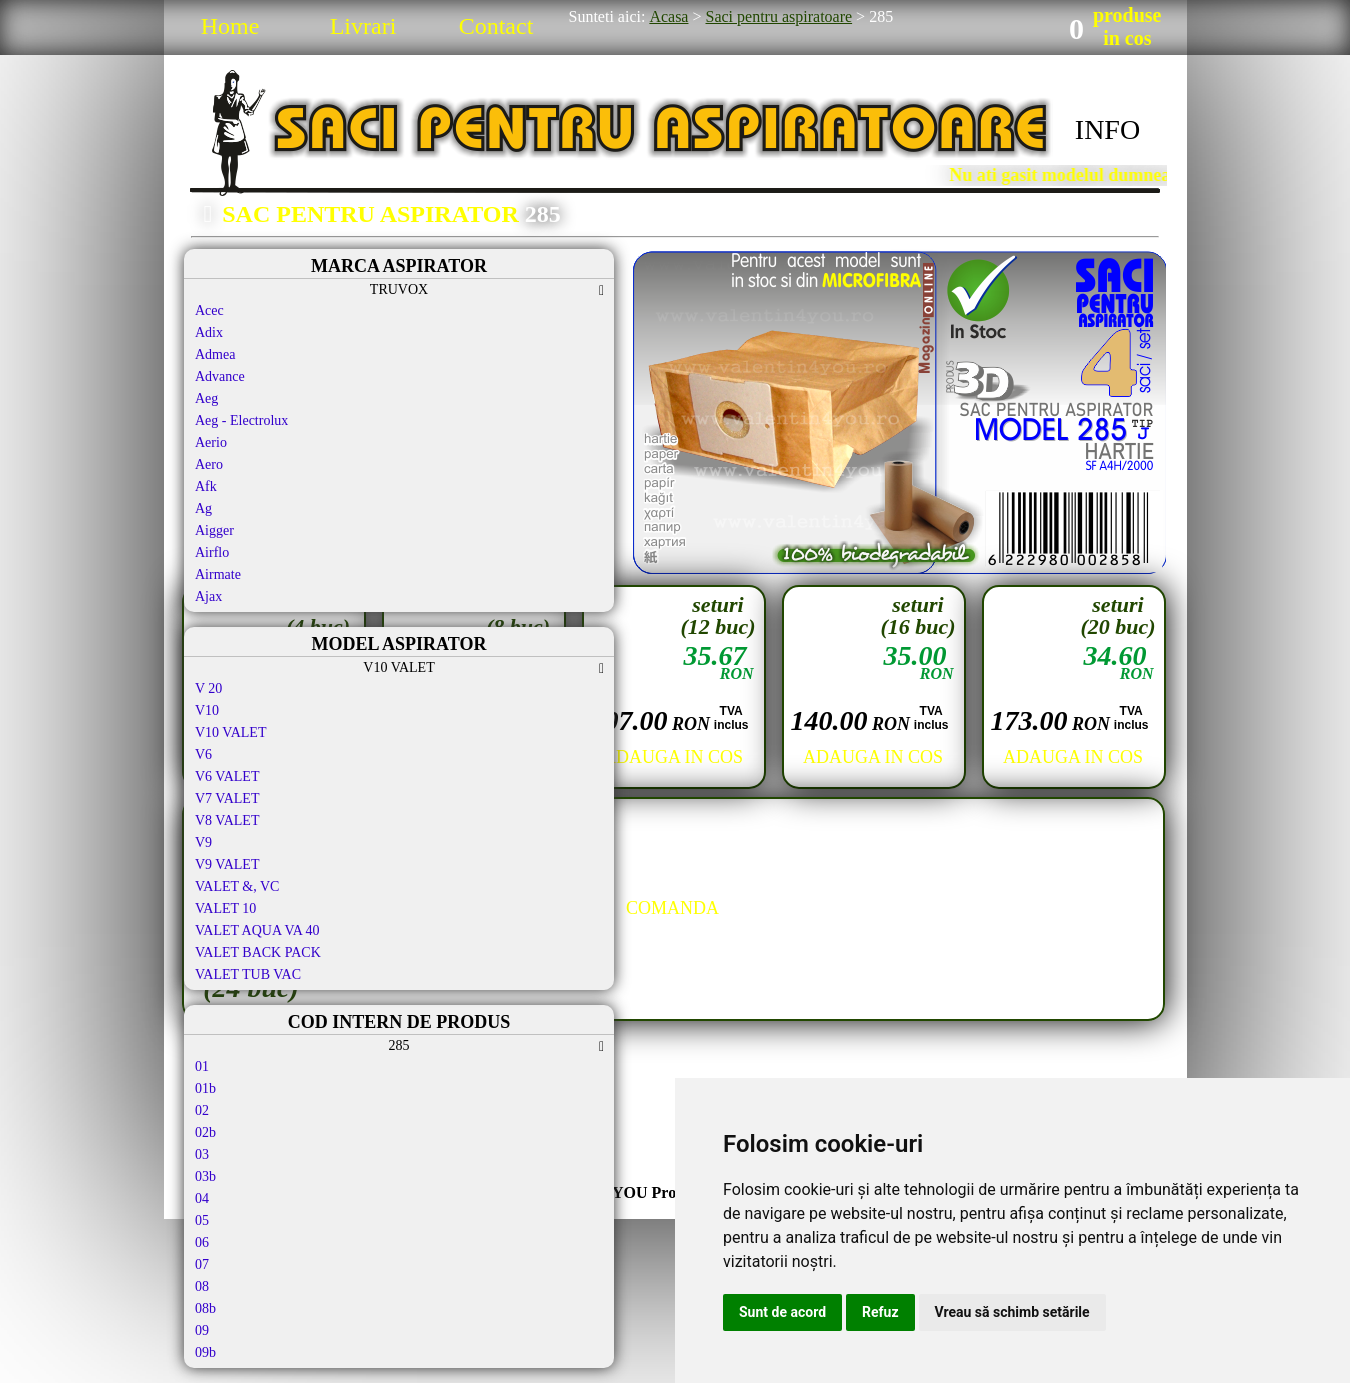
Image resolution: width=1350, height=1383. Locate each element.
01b (205, 1088)
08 (202, 1286)
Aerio (211, 442)
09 (202, 1330)
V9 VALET (227, 864)
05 (202, 1220)
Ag (203, 508)
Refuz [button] (880, 1312)
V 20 (208, 688)
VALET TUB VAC (248, 974)
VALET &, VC (237, 886)
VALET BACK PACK (258, 952)
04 (202, 1198)
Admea (215, 354)
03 (202, 1154)
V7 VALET (227, 798)
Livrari (363, 26)
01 (202, 1066)
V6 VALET (227, 776)
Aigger (214, 530)
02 (202, 1110)
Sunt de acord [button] (782, 1312)
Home (230, 26)
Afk (206, 486)
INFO (1107, 129)
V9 (203, 842)
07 (202, 1264)
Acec (209, 310)
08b (205, 1308)
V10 (207, 710)
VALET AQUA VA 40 (257, 930)
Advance (220, 376)
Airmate (218, 574)
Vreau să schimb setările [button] (1012, 1312)
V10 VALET (230, 732)
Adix (209, 332)
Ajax (208, 596)
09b (205, 1352)
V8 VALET (227, 820)
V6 (203, 754)
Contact (496, 26)
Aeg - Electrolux (241, 420)
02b (205, 1132)
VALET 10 (225, 908)
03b (205, 1176)
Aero (209, 464)
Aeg (206, 398)
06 (202, 1242)
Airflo (212, 552)
